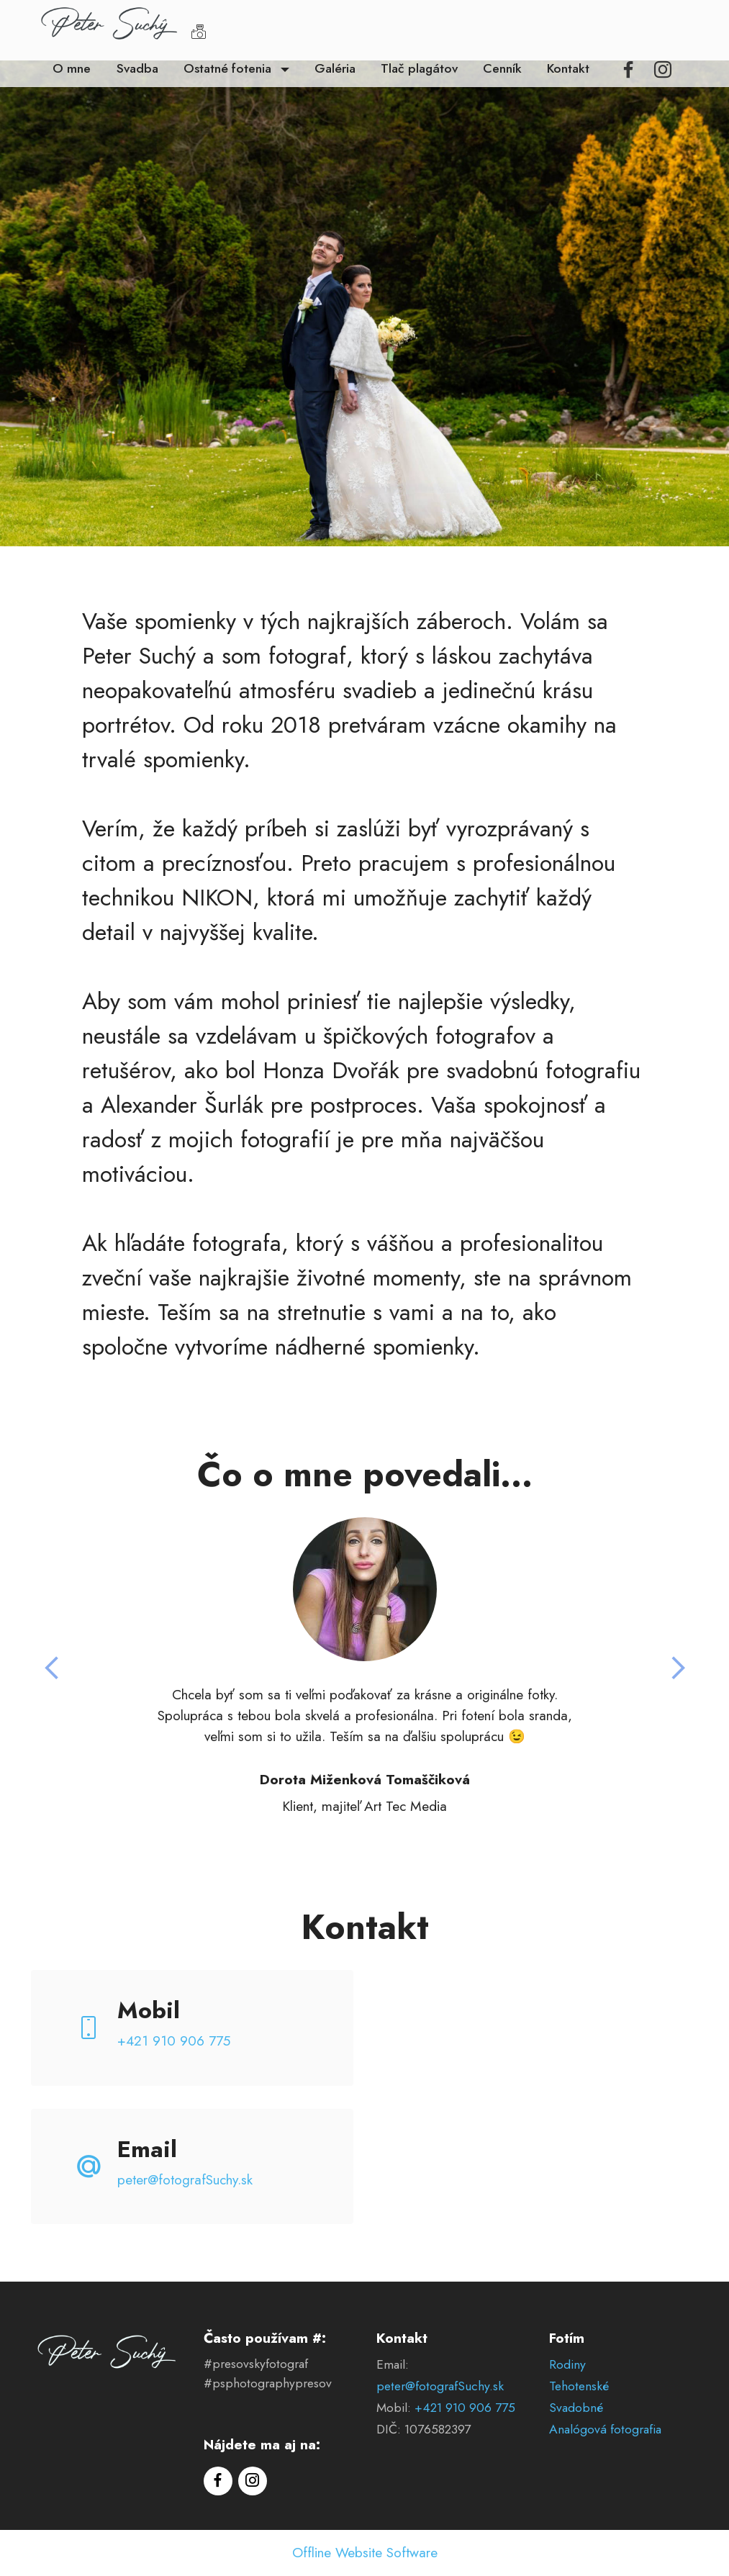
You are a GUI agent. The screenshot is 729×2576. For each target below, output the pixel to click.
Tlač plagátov (419, 68)
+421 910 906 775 (173, 2040)
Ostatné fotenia (229, 68)
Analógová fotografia (605, 2429)
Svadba (137, 68)
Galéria (335, 68)
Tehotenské (579, 2386)
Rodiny (567, 2364)
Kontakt (568, 68)
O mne (72, 68)
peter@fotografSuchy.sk (185, 2179)
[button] (52, 1668)
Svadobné (576, 2407)
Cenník (502, 68)
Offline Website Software (365, 2552)
